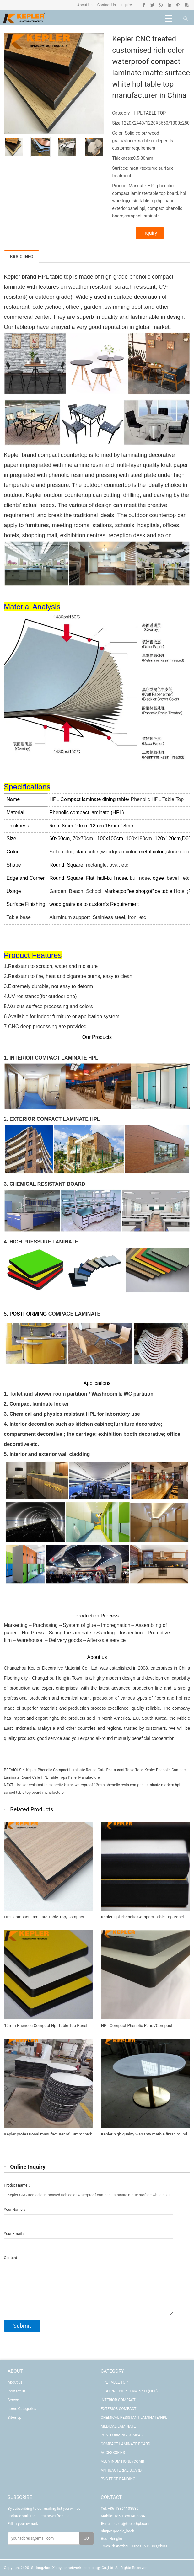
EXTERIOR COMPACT (118, 2409)
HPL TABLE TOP (150, 112)
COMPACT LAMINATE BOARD (125, 2444)
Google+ (161, 5)
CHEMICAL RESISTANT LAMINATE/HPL (134, 2417)
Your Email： (14, 2233)
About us (15, 2382)
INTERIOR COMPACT (118, 2400)
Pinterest (178, 5)
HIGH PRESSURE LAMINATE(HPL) (129, 2391)
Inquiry (126, 5)
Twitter (152, 5)
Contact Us (106, 5)
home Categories (22, 2409)
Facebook (144, 5)
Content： (12, 2258)
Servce (13, 2400)
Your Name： (15, 2209)
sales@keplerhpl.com (131, 2523)
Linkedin (169, 5)
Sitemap (14, 2417)
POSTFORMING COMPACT (123, 2435)
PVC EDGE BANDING (118, 2479)
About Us (85, 5)
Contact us (17, 2391)
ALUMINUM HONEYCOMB (122, 2461)
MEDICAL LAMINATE (118, 2426)
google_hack (123, 2531)
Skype (186, 5)
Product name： (17, 2185)
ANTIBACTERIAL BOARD (121, 2470)
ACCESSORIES (113, 2452)
